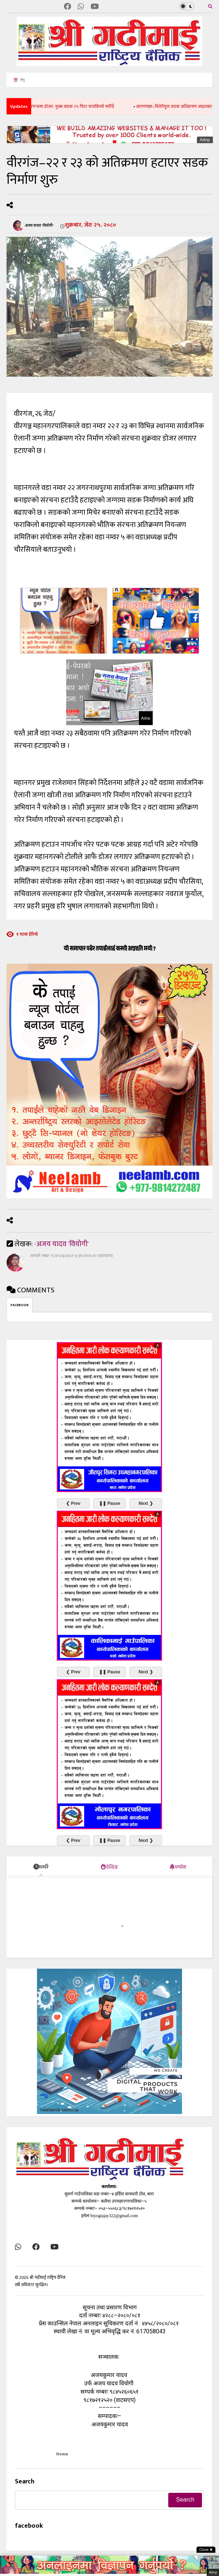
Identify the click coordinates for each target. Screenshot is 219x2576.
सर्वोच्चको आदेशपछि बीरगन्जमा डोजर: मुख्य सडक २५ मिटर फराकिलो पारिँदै (63, 106)
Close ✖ (205, 2550)
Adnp (205, 139)
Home (62, 2454)
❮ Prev (73, 1503)
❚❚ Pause (109, 1503)
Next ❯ (146, 1503)
